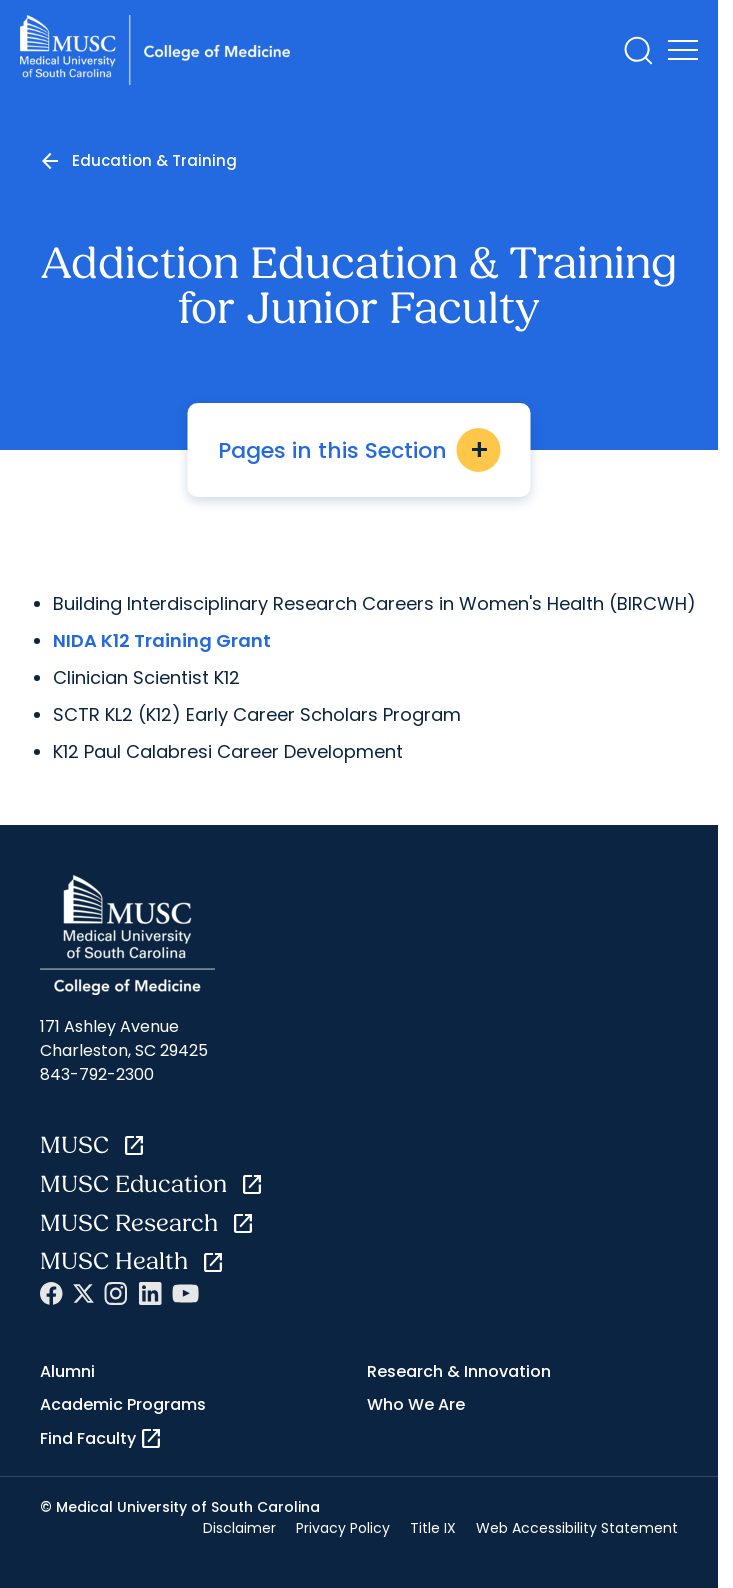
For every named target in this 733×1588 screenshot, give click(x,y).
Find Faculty (101, 1439)
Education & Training (154, 160)
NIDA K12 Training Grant (162, 640)
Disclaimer (239, 1528)
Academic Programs (123, 1404)
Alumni (67, 1371)
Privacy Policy (343, 1528)
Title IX (433, 1528)
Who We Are (416, 1404)
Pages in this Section (359, 450)
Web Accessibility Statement (577, 1528)
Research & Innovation (459, 1371)
